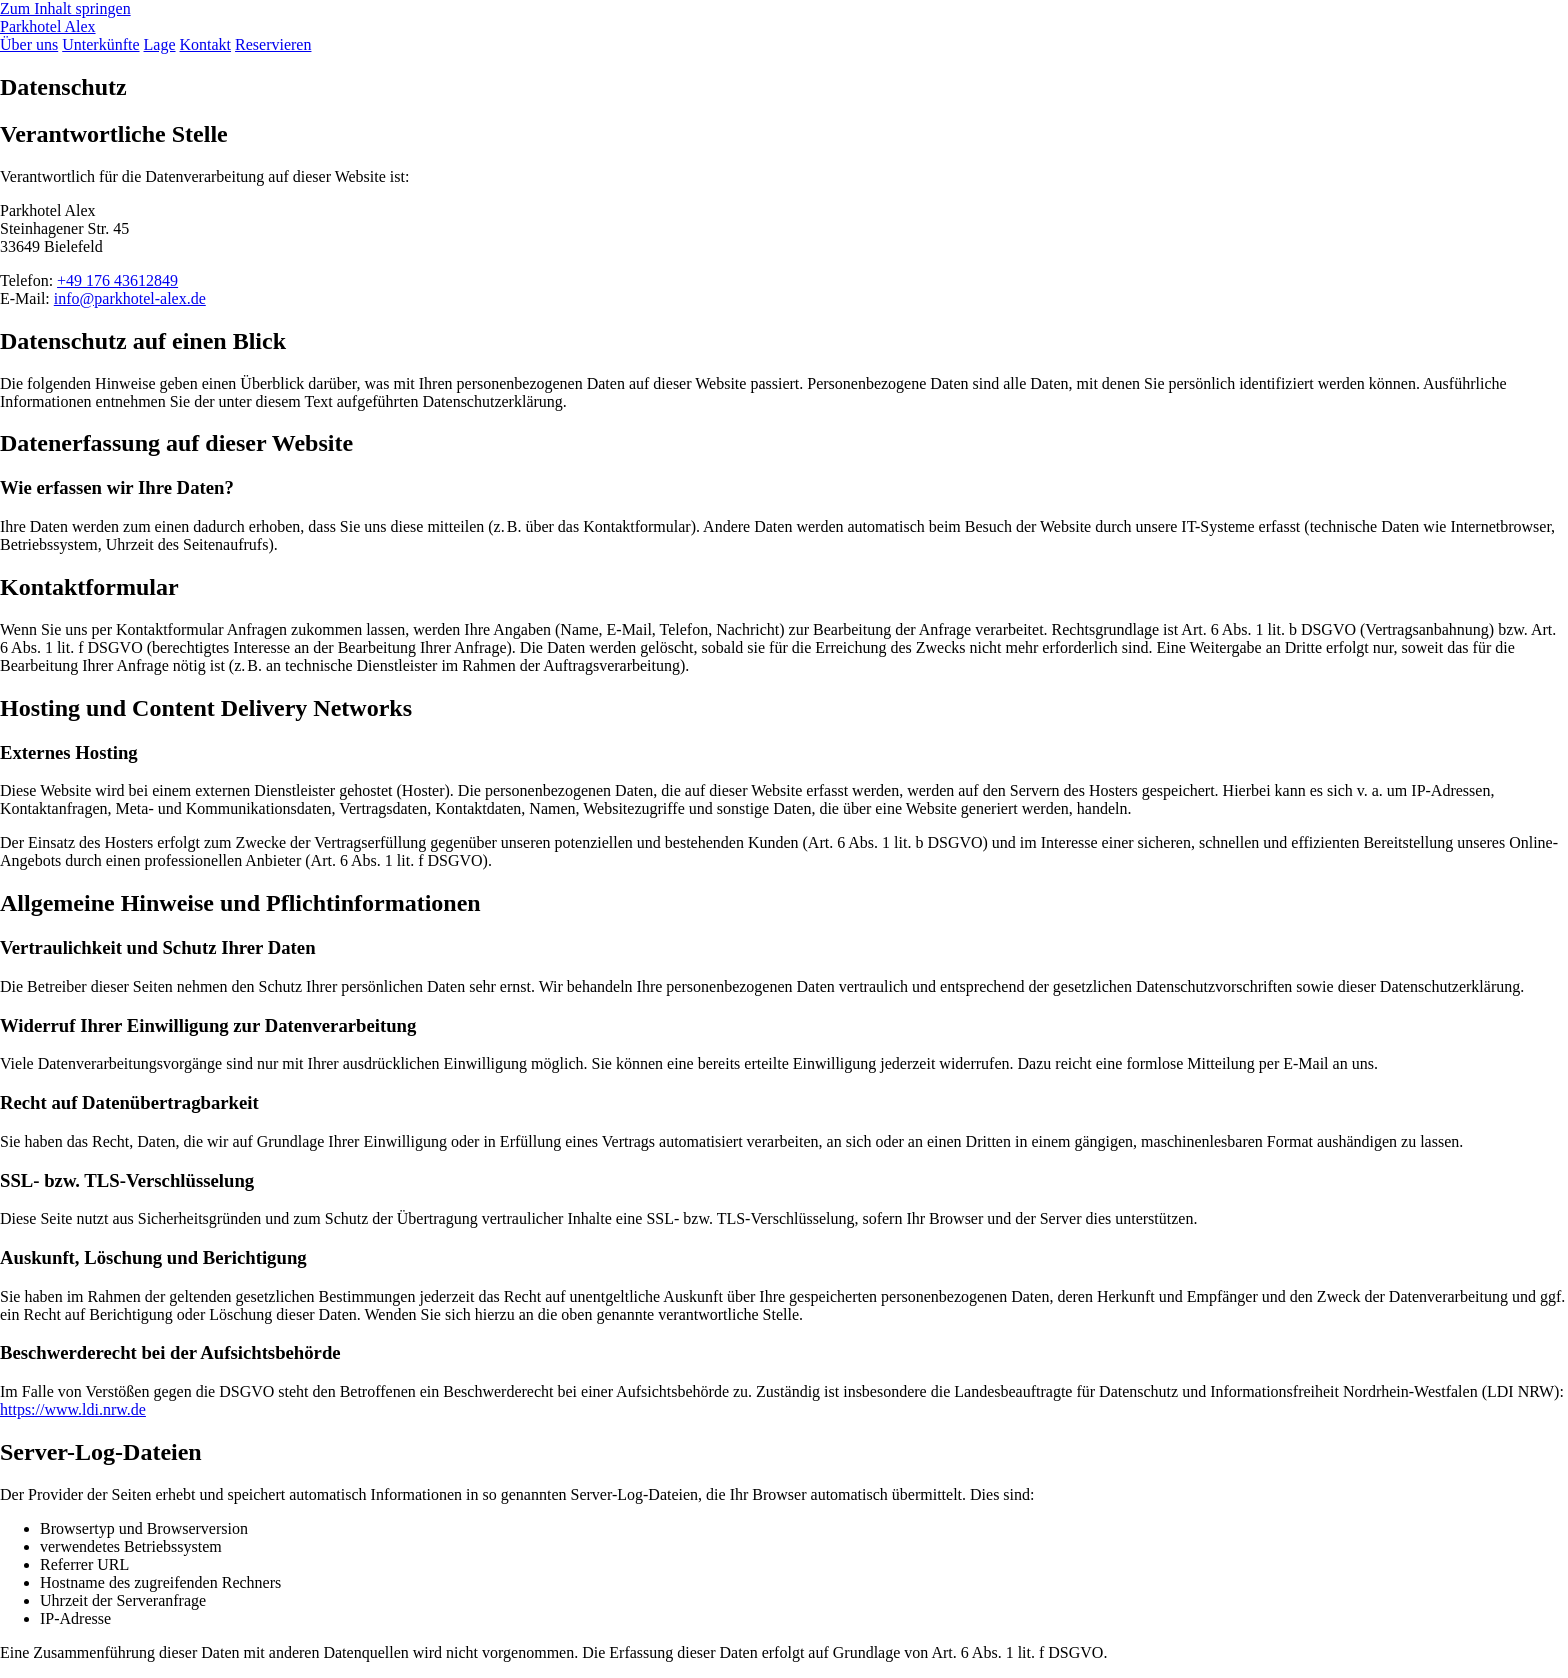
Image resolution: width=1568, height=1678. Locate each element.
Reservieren (273, 44)
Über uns (29, 44)
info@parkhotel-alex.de (130, 298)
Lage (160, 44)
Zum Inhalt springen (65, 8)
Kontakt (206, 44)
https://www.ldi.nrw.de (73, 1409)
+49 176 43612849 (117, 280)
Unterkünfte (100, 44)
